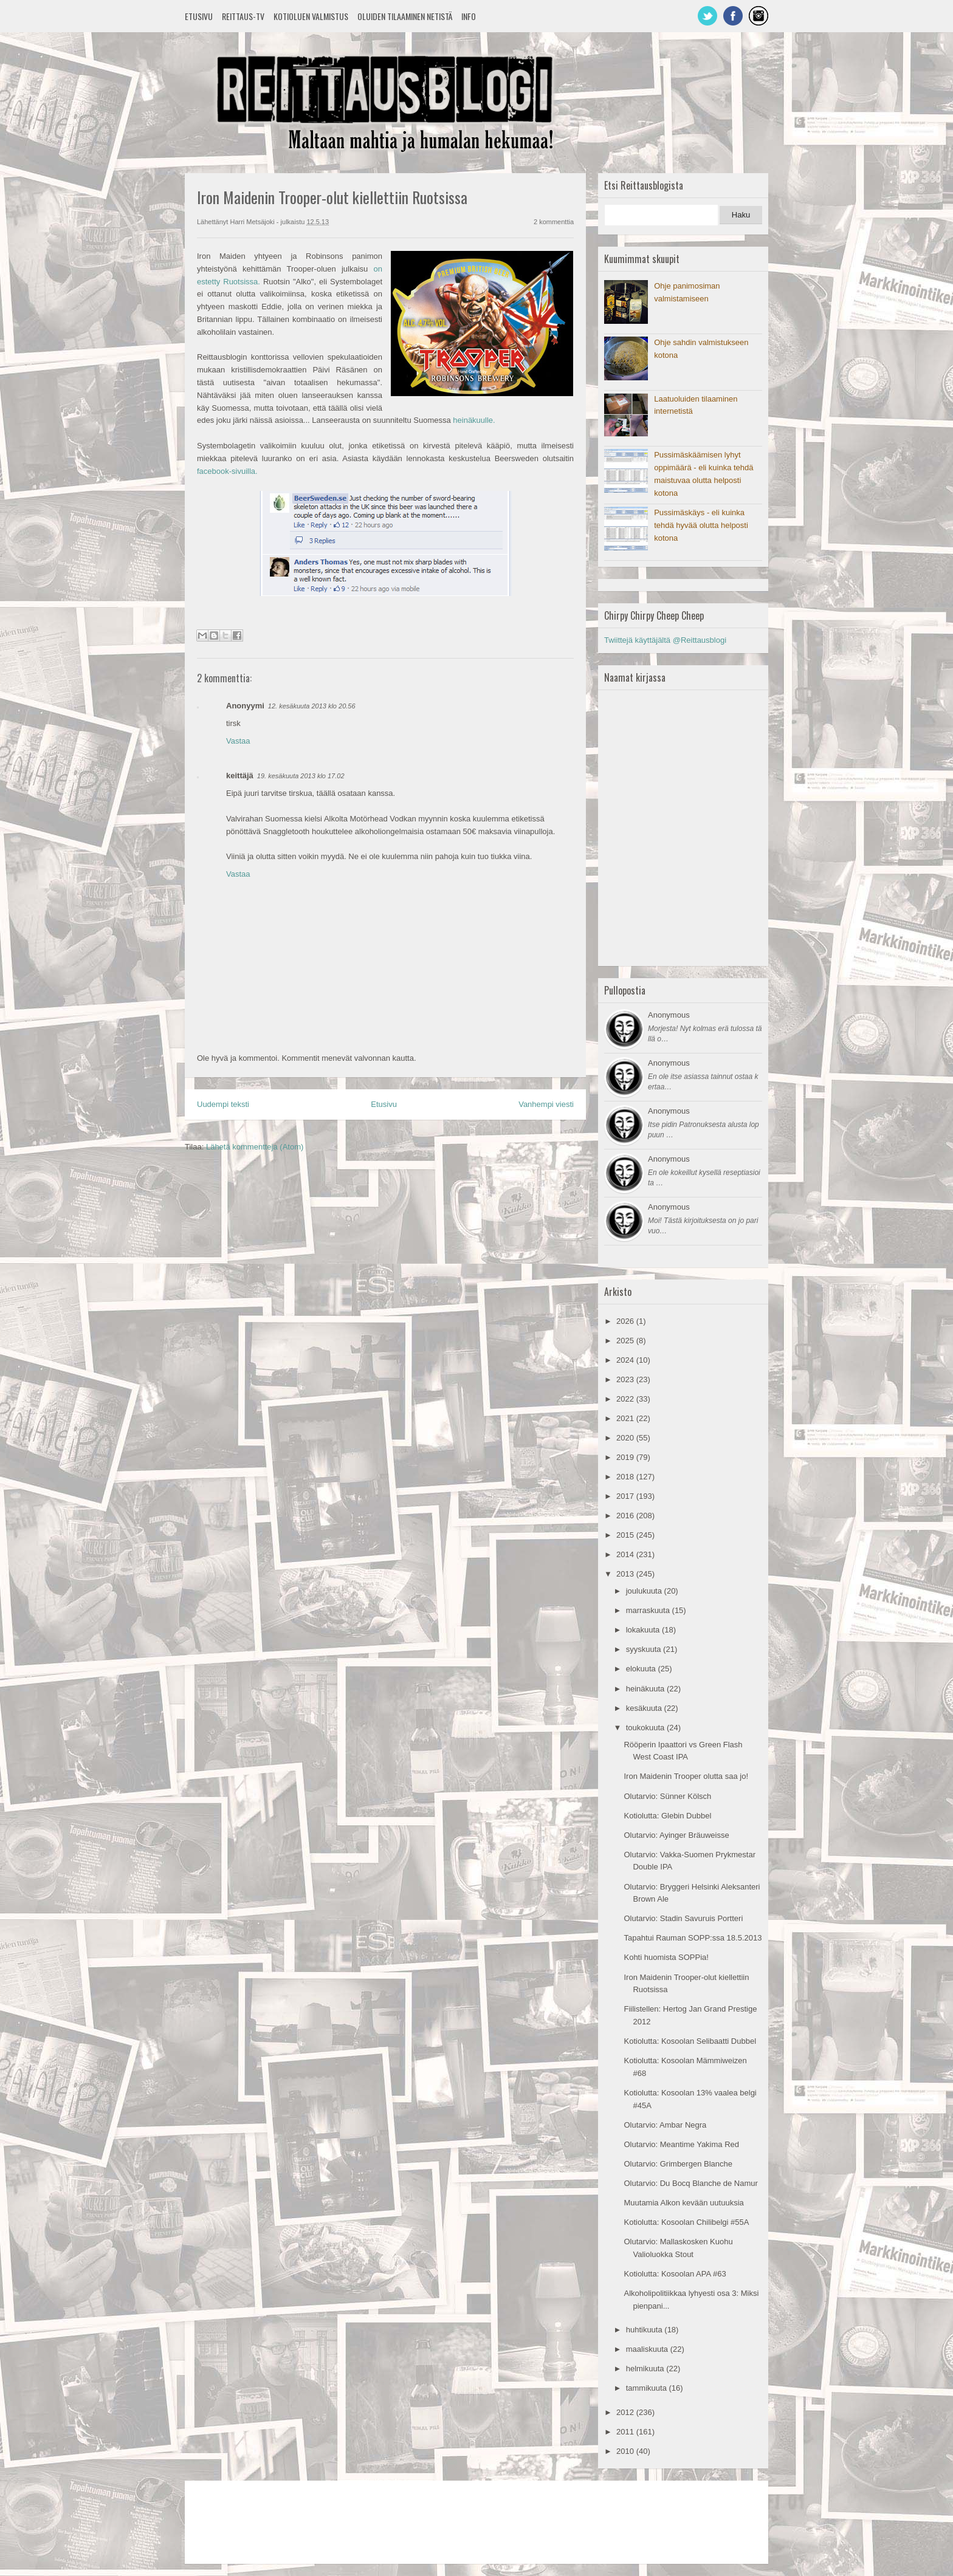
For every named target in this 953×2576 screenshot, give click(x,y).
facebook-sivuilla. (227, 471)
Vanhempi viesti (546, 1104)
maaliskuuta (648, 2349)
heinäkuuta (646, 1688)
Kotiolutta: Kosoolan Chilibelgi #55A (686, 2222)
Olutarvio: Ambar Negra (665, 2124)
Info (468, 16)
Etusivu (199, 16)
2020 (626, 1437)
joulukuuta (645, 1590)
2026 (626, 1321)
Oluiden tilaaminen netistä (404, 16)
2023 (626, 1379)
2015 (626, 1535)
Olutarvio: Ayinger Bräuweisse (676, 1835)
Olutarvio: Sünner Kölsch (667, 1796)
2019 (626, 1457)
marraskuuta (649, 1610)
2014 (626, 1554)
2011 (626, 2431)
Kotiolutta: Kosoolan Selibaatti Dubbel (690, 2041)
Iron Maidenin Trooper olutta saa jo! (686, 1776)
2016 (626, 1515)
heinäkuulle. (474, 420)
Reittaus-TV (243, 16)
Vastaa (238, 740)
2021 (626, 1418)
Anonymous (669, 1014)
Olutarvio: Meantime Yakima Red (681, 2144)
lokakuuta (644, 1629)
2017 (626, 1496)
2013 (626, 1573)
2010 (626, 2451)
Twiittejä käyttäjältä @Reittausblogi (665, 640)
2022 (626, 1398)
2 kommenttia (554, 221)
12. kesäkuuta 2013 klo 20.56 (312, 706)
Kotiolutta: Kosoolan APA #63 (675, 2273)
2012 (626, 2412)
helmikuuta (646, 2368)
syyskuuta (644, 1649)
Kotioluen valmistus (311, 16)
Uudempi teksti (223, 1104)
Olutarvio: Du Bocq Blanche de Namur (690, 2183)
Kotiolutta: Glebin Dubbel (667, 1815)
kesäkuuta (645, 1708)
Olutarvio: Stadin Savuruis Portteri (683, 1918)
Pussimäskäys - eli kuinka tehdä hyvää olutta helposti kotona (701, 525)
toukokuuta (646, 1727)
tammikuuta (647, 2388)
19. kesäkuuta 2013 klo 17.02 (301, 775)
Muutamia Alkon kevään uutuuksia (683, 2202)
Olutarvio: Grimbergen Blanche (678, 2163)
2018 (626, 1476)
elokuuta (642, 1668)
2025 (626, 1340)
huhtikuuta (645, 2329)
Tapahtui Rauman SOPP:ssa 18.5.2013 (693, 1937)
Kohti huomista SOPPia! (666, 1957)
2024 (626, 1360)
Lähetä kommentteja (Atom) (254, 1146)
